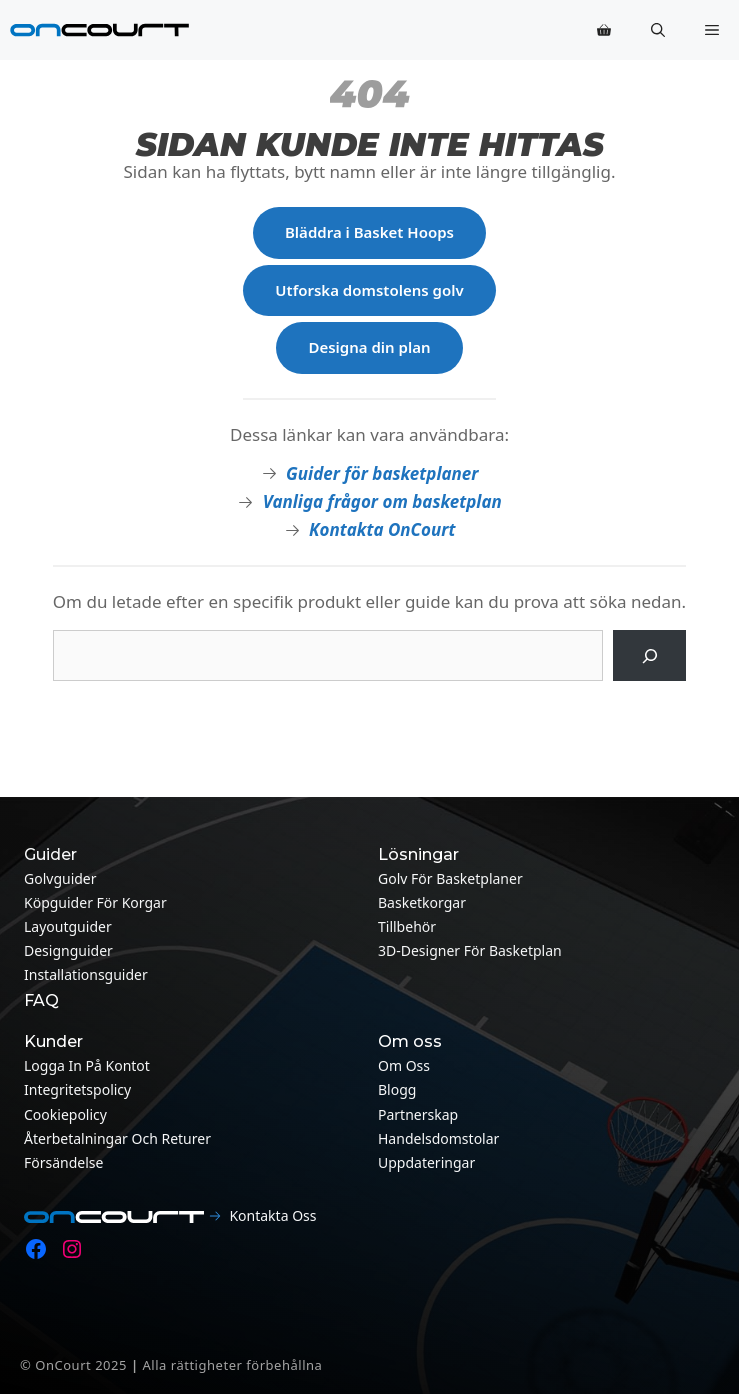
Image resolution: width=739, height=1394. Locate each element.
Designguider (68, 950)
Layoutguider (68, 926)
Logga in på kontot (87, 1065)
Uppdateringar (426, 1162)
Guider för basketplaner (382, 473)
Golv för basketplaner (450, 878)
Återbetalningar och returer (117, 1138)
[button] (658, 30)
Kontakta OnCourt (382, 529)
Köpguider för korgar (95, 902)
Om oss (404, 1065)
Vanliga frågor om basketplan (382, 501)
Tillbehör (407, 926)
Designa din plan (369, 347)
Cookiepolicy (65, 1114)
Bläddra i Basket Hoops (369, 232)
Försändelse (63, 1162)
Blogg (397, 1089)
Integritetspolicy (77, 1089)
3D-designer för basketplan (470, 950)
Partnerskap (418, 1114)
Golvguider (60, 878)
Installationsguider (86, 974)
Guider (50, 854)
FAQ (41, 1000)
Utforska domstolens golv (369, 290)
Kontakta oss (272, 1215)
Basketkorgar (422, 902)
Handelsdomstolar (438, 1138)
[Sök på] (649, 655)
